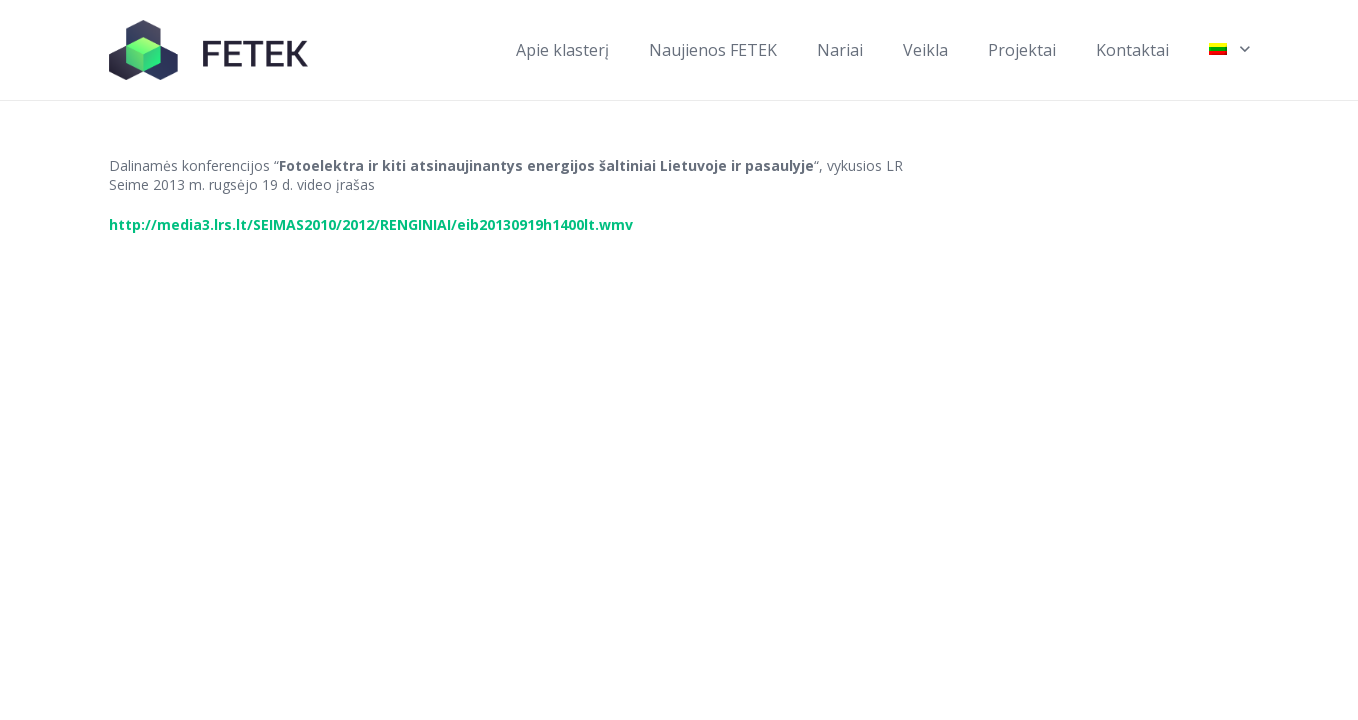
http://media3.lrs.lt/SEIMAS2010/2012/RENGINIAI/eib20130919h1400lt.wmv (371, 224)
